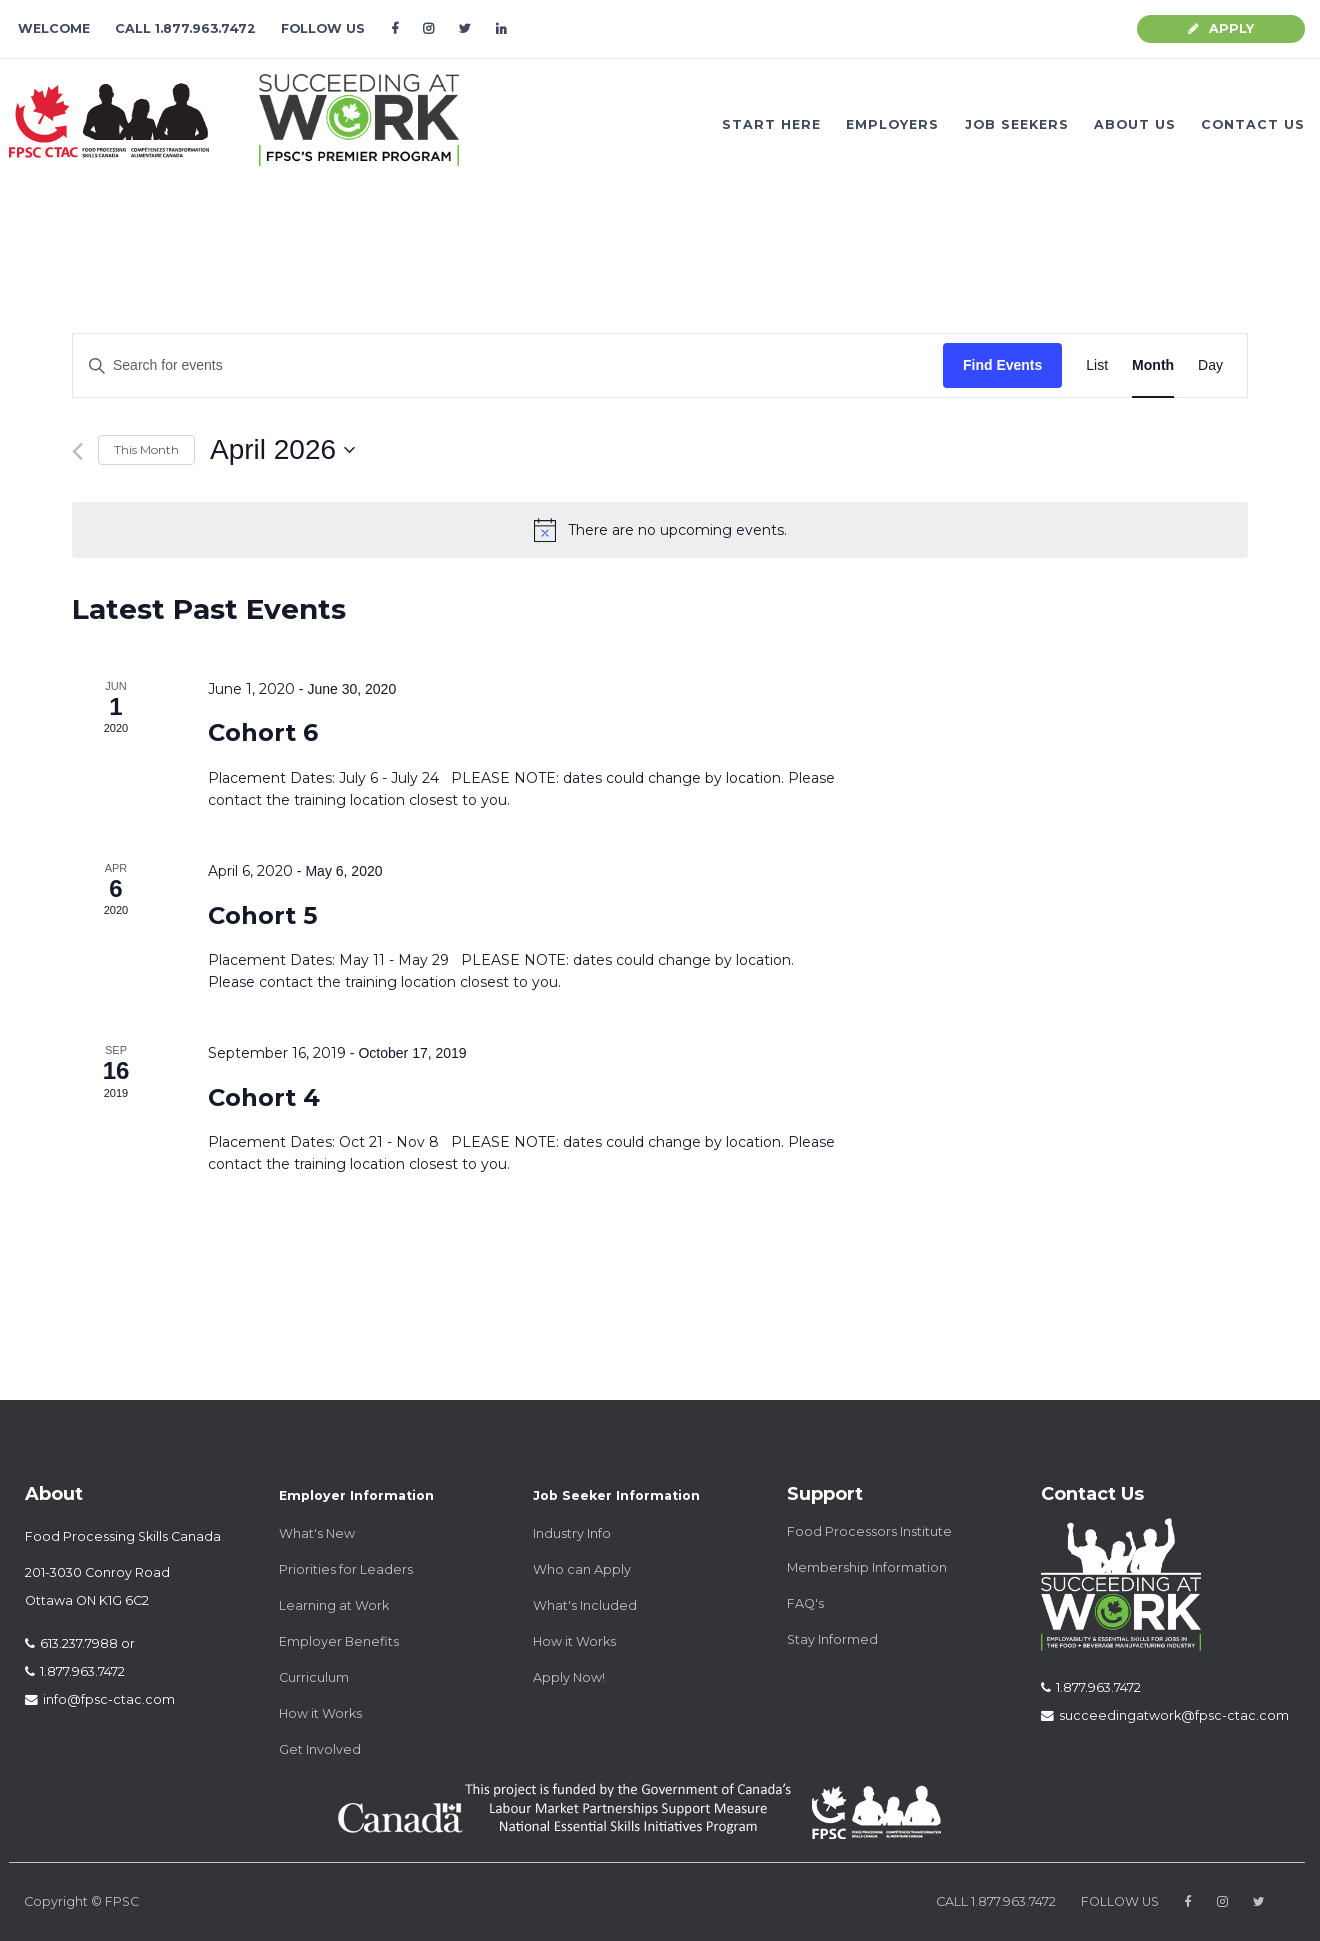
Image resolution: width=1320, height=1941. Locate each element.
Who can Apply (582, 1569)
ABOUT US (1135, 124)
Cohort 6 (263, 732)
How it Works (320, 1713)
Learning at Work (334, 1605)
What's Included (585, 1605)
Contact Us (1092, 1494)
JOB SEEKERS (1017, 124)
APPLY (1221, 28)
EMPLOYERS (892, 124)
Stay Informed (832, 1639)
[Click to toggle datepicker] (282, 450)
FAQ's (805, 1603)
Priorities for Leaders (346, 1569)
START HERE (771, 124)
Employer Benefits (339, 1641)
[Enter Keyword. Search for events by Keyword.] (508, 365)
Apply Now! (569, 1677)
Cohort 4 (264, 1097)
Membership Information (867, 1567)
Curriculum (314, 1677)
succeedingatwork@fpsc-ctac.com (1165, 1715)
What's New (317, 1533)
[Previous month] (77, 451)
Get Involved (320, 1749)
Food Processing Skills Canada (123, 1536)
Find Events (1002, 365)
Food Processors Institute (869, 1531)
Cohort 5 (262, 915)
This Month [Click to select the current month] (146, 449)
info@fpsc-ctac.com (100, 1699)
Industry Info (572, 1533)
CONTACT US (1253, 124)
